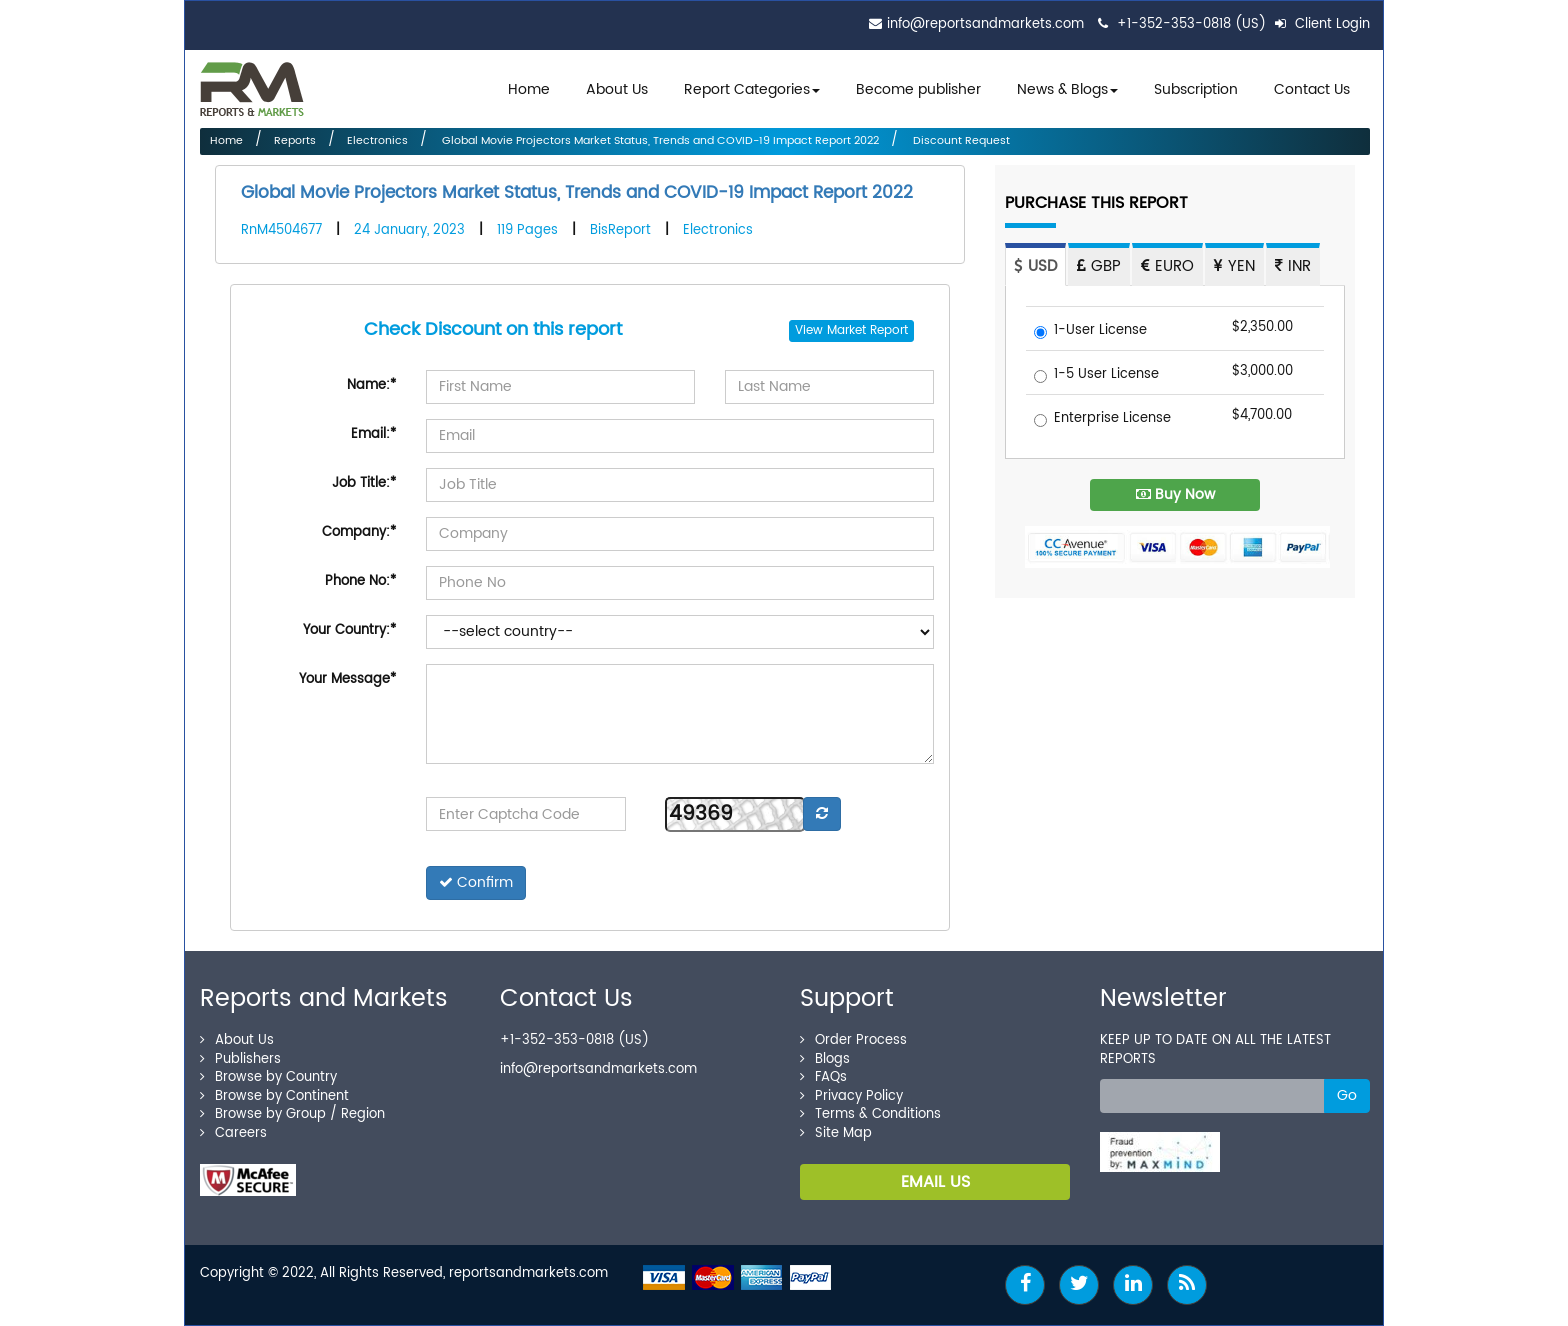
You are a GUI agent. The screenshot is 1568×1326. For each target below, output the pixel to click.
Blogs (825, 1059)
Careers (233, 1133)
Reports (295, 141)
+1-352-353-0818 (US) (1191, 24)
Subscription (1196, 89)
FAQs (823, 1077)
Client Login (1322, 24)
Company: (359, 532)
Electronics (377, 141)
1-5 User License (1096, 375)
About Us (617, 89)
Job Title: (364, 483)
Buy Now (1175, 494)
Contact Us (1312, 89)
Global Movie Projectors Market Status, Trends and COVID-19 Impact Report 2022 (659, 141)
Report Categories (747, 89)
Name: (371, 385)
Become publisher (918, 89)
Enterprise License (1102, 419)
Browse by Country (268, 1077)
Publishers (240, 1059)
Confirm (476, 882)
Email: (373, 434)
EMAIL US (935, 1182)
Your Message (347, 679)
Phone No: (360, 581)
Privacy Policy (851, 1096)
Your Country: (349, 630)
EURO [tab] (1167, 266)
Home (529, 89)
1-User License (1090, 331)
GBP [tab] (1099, 266)
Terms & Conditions (870, 1114)
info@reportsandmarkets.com (985, 24)
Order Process (853, 1040)
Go (1347, 1095)
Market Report (867, 330)
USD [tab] (1035, 266)
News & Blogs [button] (1067, 89)
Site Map (836, 1133)
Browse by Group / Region (292, 1114)
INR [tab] (1293, 266)
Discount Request (960, 141)
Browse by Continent (274, 1096)
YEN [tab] (1234, 266)
